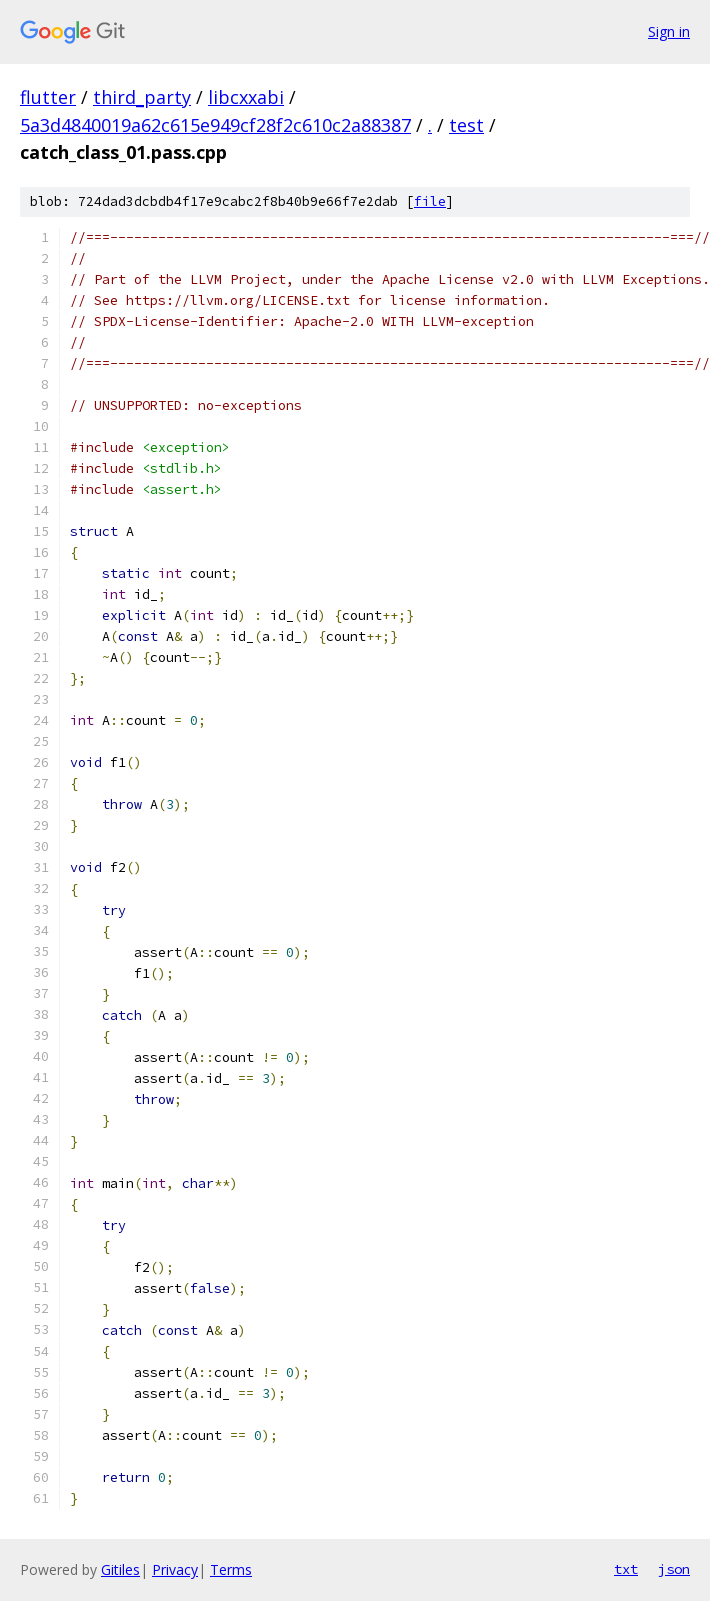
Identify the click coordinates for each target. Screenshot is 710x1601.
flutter (48, 97)
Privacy (175, 1569)
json (674, 1569)
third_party (142, 97)
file (430, 201)
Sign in (669, 31)
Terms (231, 1569)
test (466, 125)
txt (626, 1569)
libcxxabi (246, 97)
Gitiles (120, 1569)
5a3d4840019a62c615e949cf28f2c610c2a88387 (215, 125)
